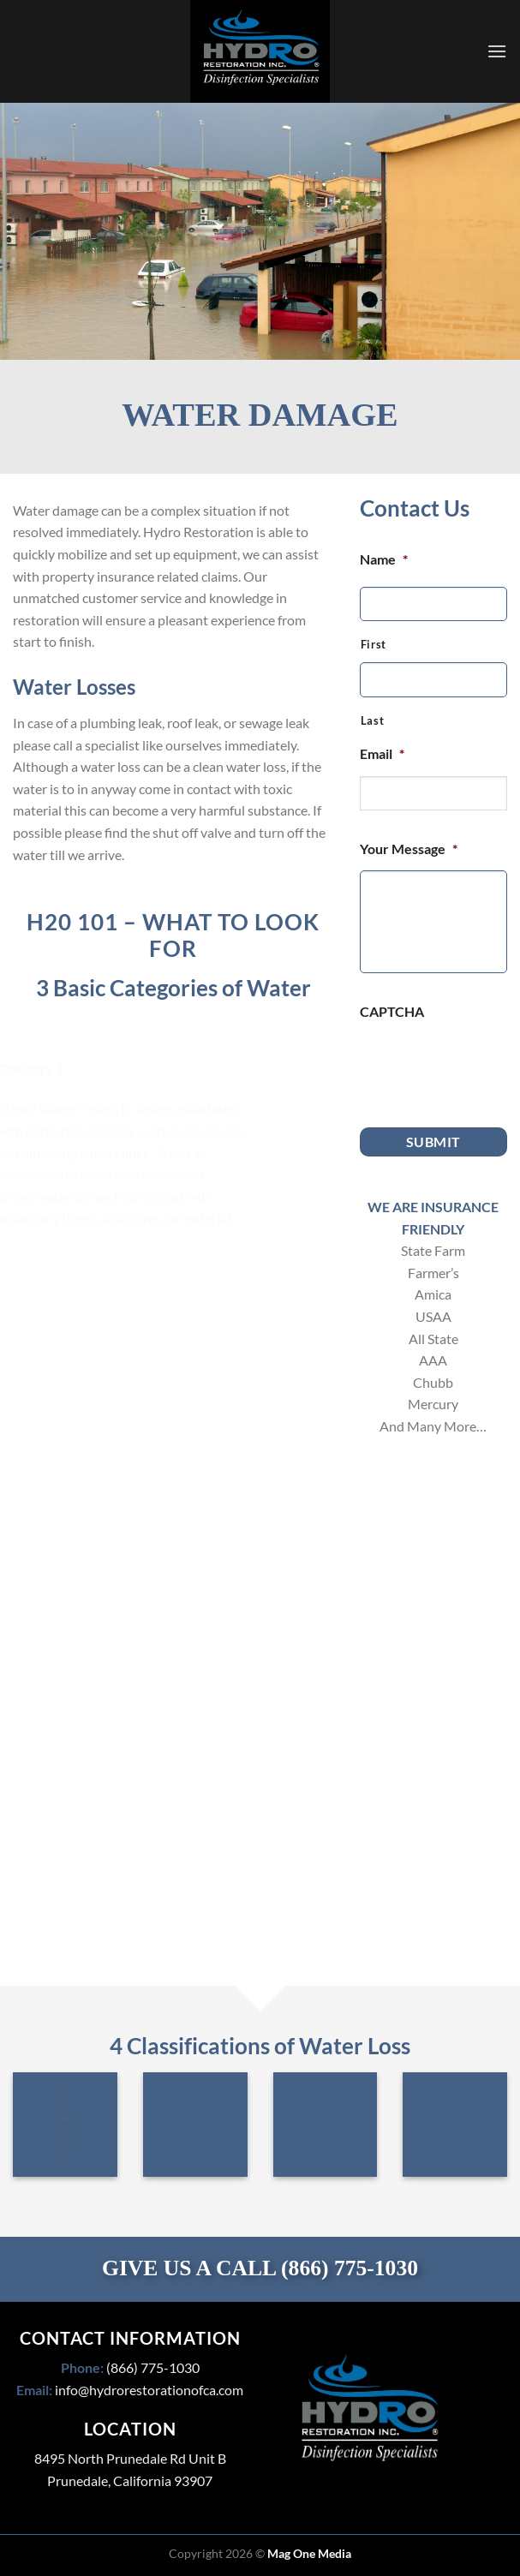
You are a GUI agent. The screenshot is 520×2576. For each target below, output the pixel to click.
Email (382, 753)
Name (384, 559)
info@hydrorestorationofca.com (149, 2390)
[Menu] (497, 51)
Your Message (408, 848)
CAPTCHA (392, 1011)
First (373, 644)
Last (373, 720)
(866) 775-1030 (349, 2268)
